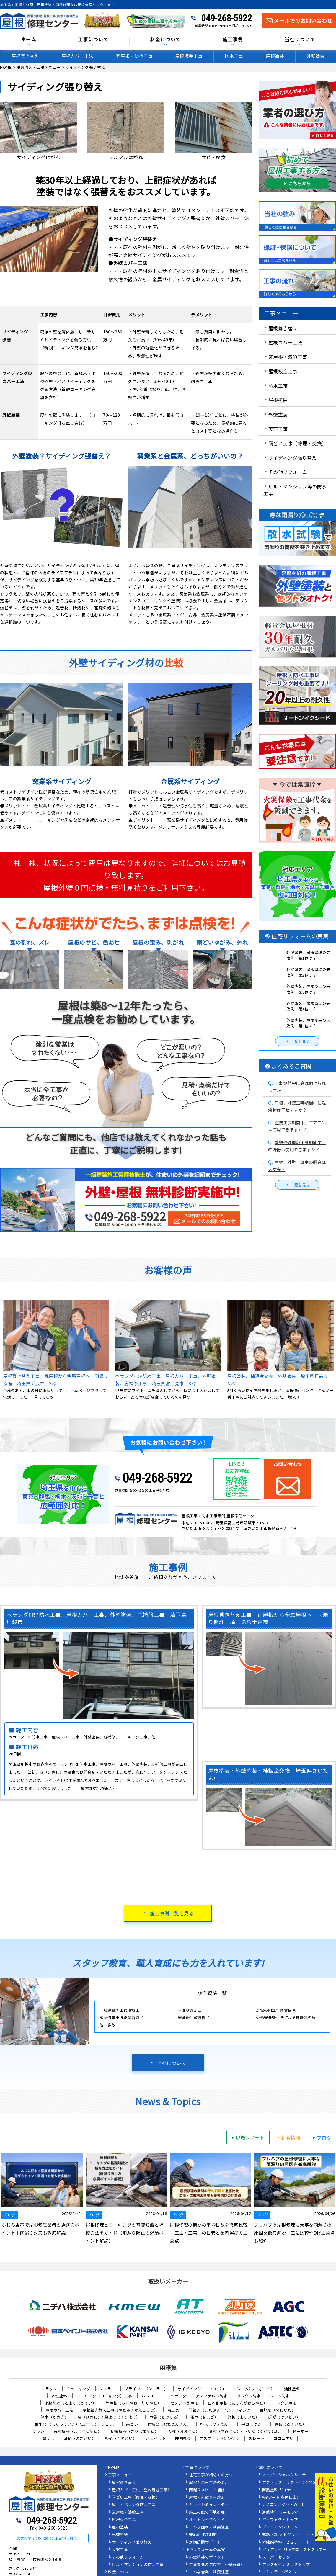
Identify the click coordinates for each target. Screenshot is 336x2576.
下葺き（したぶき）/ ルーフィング (219, 2410)
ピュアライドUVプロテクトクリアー (294, 2549)
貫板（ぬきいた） (290, 2424)
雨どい (132, 2424)
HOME (113, 2467)
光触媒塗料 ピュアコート (286, 2542)
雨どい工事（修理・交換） (297, 443)
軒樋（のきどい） (80, 2438)
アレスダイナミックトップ (286, 2564)
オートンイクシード (207, 2520)
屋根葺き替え (25, 56)
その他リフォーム (287, 471)
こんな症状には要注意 (209, 2527)
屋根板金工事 (189, 56)
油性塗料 (292, 2389)
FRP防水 (182, 2438)
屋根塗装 (275, 56)
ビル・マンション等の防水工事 (295, 490)
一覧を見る (297, 1041)
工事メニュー (120, 2475)
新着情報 (288, 2137)
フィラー (107, 2389)
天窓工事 (278, 428)
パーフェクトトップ (280, 2520)
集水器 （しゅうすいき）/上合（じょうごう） (76, 2424)
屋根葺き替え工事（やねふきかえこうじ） (120, 2410)
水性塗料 (59, 2396)
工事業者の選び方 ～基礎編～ (217, 2564)
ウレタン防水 (248, 2396)
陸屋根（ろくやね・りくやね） (133, 2403)
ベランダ (178, 2396)
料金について (165, 40)
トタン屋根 (286, 2403)
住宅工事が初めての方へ (211, 2475)
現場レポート (247, 2137)
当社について (300, 40)
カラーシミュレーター (209, 2505)
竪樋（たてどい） (121, 2438)
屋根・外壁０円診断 (207, 2497)
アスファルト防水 (211, 2396)
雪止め (173, 2410)
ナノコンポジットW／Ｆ (283, 2505)
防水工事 (234, 56)
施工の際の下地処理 (207, 2512)
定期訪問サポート (205, 2542)
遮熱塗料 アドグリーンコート (288, 2535)
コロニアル (283, 2438)
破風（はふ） (253, 2424)
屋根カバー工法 (77, 56)
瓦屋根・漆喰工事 (134, 56)
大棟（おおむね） (184, 2431)
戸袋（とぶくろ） (165, 2417)
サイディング (189, 2389)
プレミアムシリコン (280, 2527)
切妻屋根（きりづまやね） (135, 2431)
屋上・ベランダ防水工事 (134, 2505)
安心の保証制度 (203, 2535)
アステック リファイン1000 (288, 2482)
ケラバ (39, 2431)
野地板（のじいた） (278, 2410)
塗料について (270, 2467)
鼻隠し (49, 2438)
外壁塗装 (278, 414)
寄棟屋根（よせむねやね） (78, 2431)
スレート (256, 2438)
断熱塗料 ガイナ (276, 2490)
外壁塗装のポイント (207, 2557)
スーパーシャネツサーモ (284, 2475)
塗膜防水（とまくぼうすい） (71, 2403)
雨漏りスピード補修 (207, 2490)
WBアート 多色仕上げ (281, 2497)
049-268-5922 (226, 18)
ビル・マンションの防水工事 (138, 2564)
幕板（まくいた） (243, 2417)
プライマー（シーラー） (146, 2389)
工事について (93, 40)
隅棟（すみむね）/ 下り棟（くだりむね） (246, 2431)
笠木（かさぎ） (55, 2417)
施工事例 (233, 40)
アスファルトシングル (219, 2438)
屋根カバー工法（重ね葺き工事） (142, 2490)
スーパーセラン (276, 2557)
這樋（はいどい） (284, 2417)
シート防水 (280, 2396)
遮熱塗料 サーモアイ (280, 2512)
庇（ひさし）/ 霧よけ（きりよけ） (109, 2417)
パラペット (156, 2438)
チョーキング (78, 2389)
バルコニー (151, 2396)
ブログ (321, 2137)
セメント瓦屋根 (184, 2403)
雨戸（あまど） (204, 2417)
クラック (49, 2389)
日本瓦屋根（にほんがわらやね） (238, 2403)
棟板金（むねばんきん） (169, 2424)
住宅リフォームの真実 (205, 2549)
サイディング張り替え (292, 457)
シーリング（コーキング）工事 (104, 2396)
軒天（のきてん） (216, 2424)
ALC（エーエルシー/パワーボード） (242, 2389)
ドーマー (300, 2431)
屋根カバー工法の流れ (209, 2482)
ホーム (28, 40)
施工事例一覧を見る (172, 1913)
